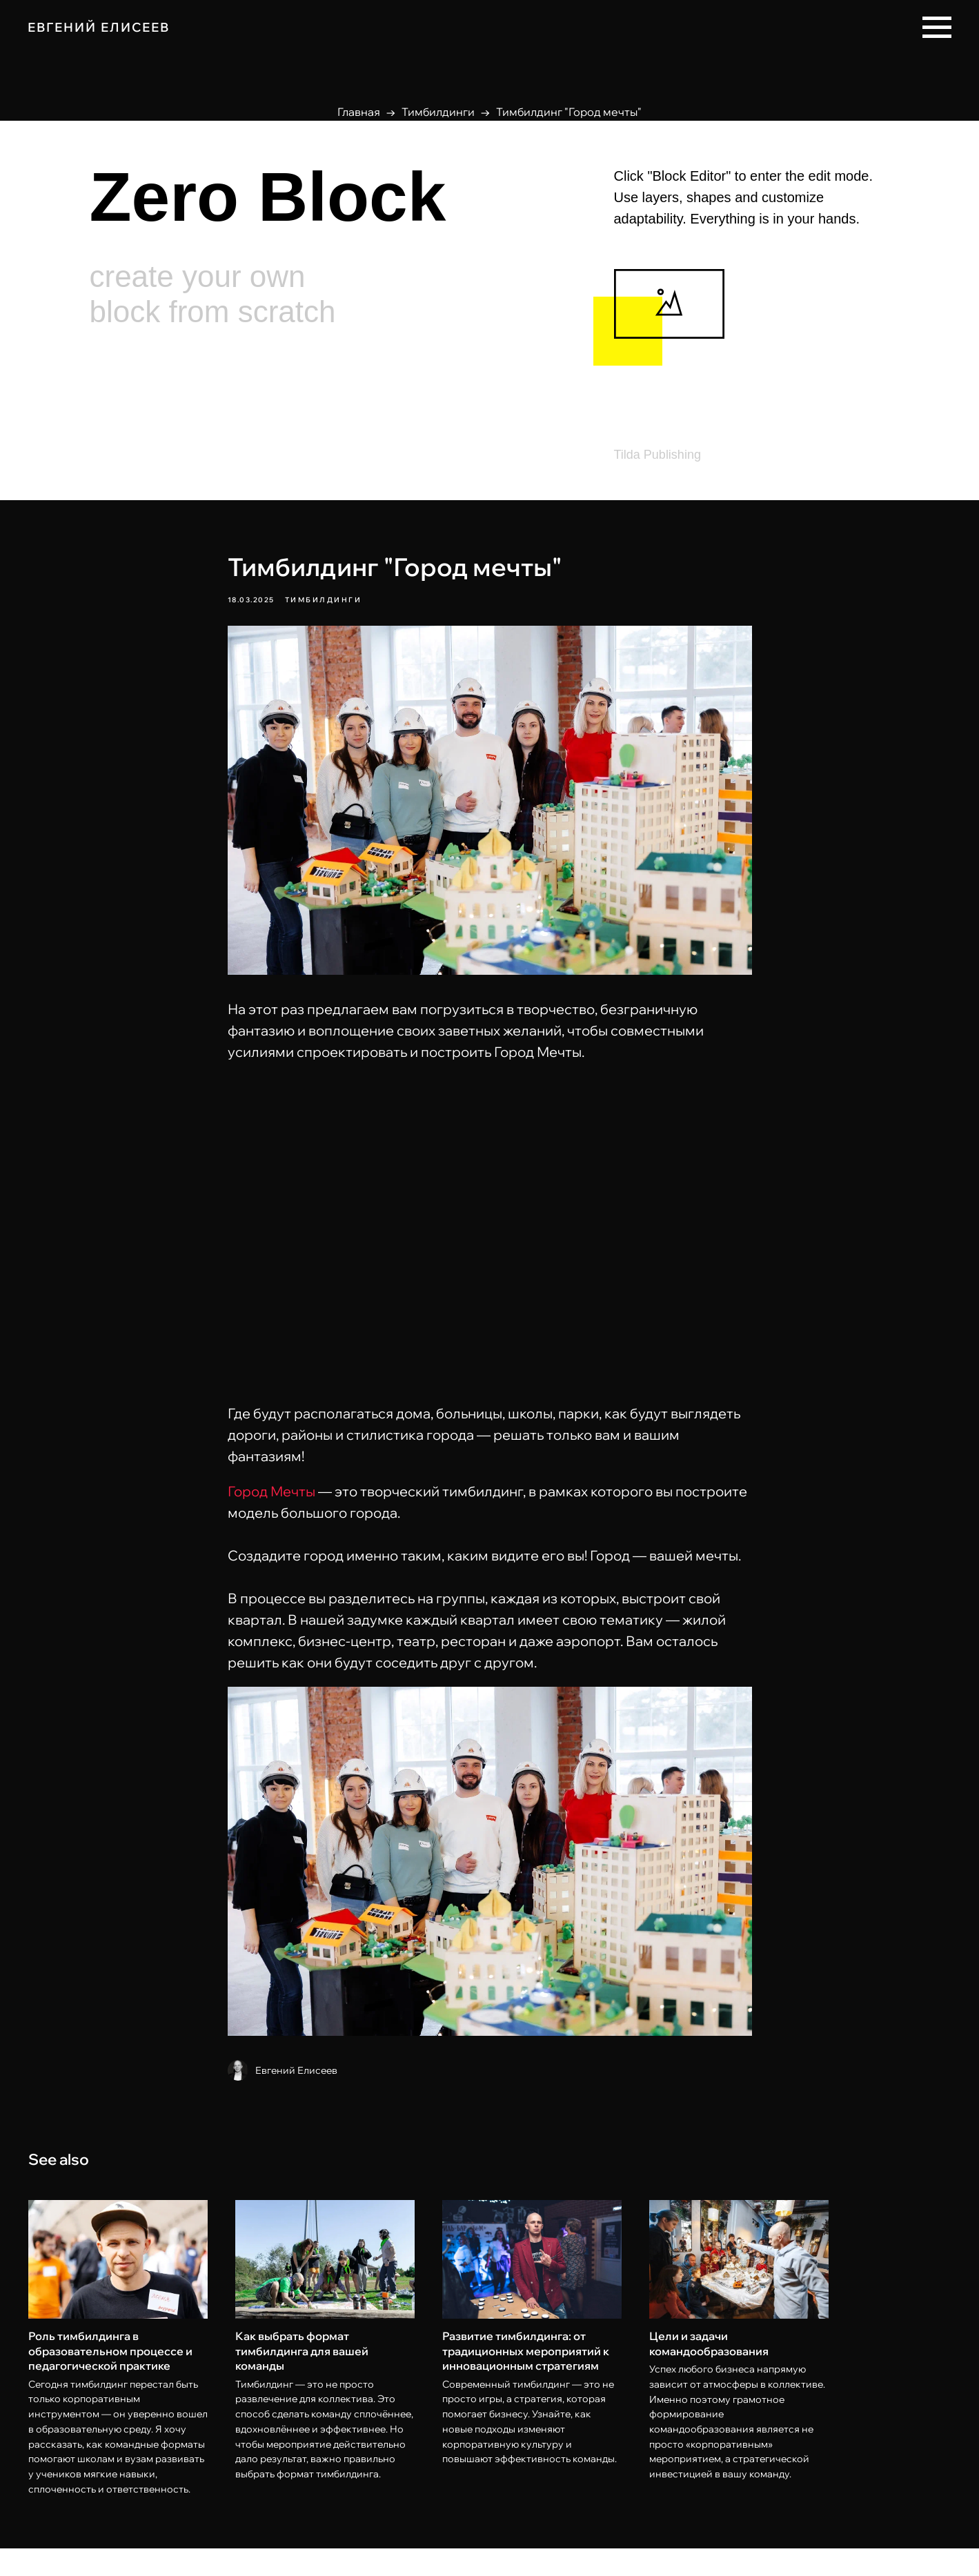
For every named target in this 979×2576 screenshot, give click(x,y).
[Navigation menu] (936, 28)
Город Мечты (271, 1505)
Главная (358, 112)
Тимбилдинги (438, 112)
